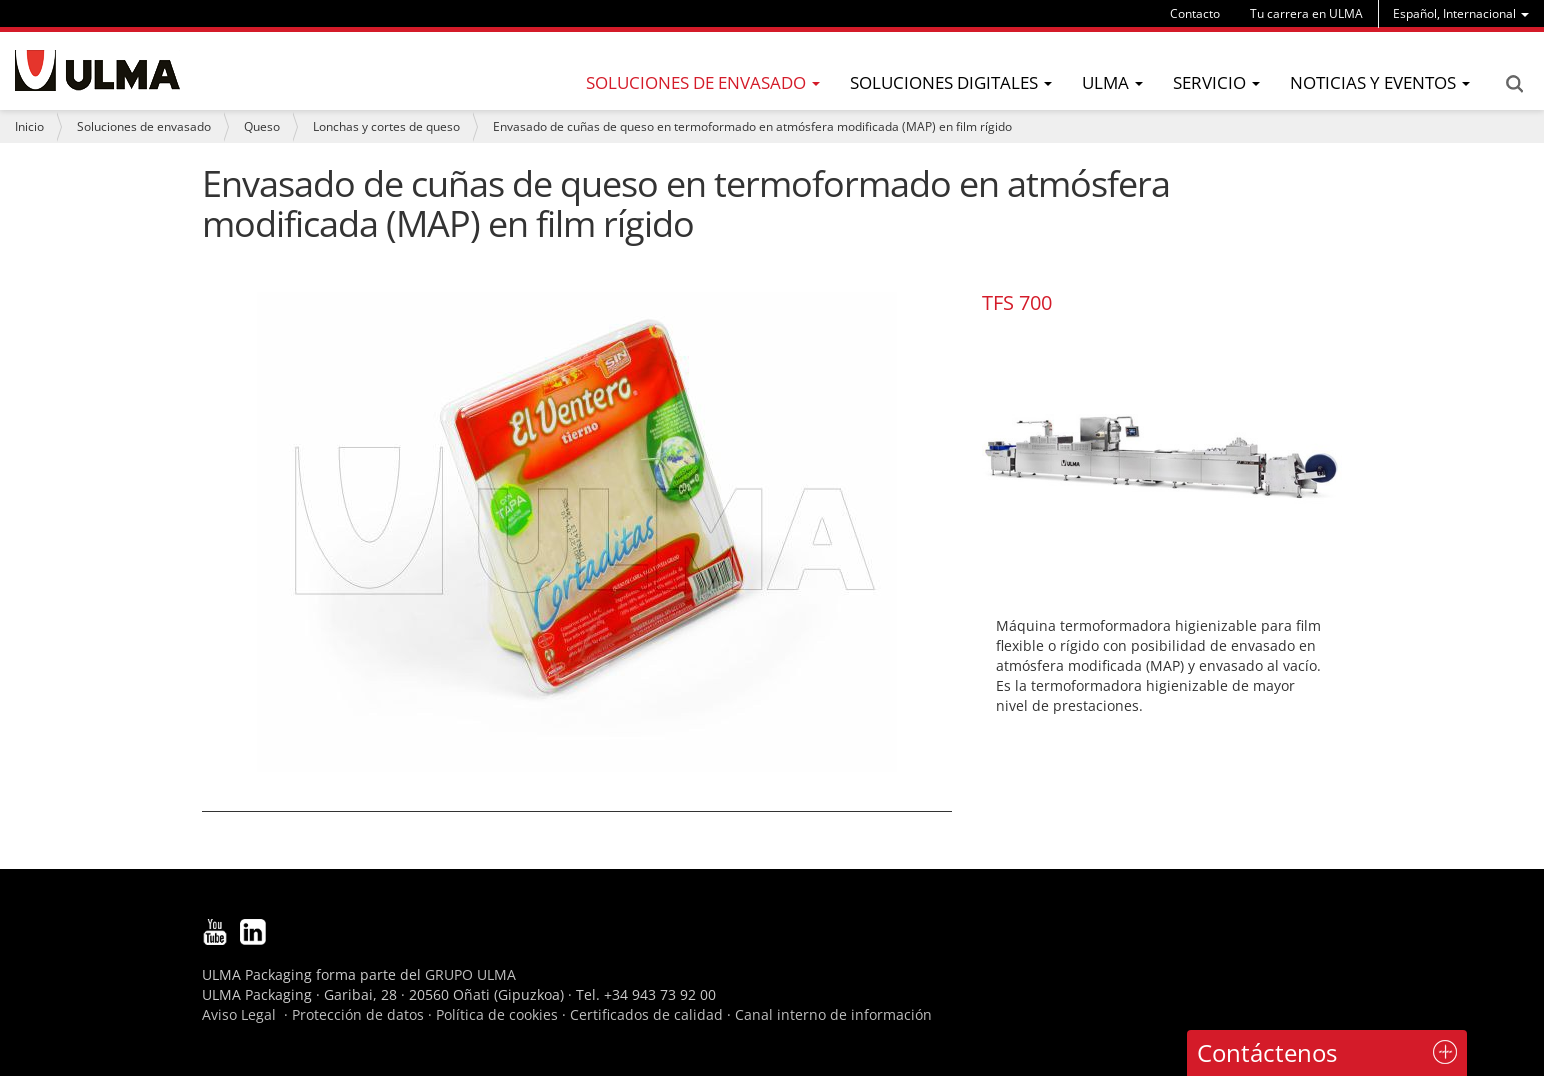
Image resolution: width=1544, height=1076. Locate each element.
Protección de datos (358, 1014)
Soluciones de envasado (144, 126)
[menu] (1461, 13)
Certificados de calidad (646, 1014)
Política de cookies (497, 1014)
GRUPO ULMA (470, 974)
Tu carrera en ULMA (1306, 13)
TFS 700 (1017, 302)
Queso (262, 126)
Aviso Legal (239, 1014)
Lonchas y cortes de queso (386, 126)
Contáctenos (1267, 1052)
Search (1514, 84)
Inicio (29, 126)
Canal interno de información (833, 1014)
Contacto (1195, 13)
